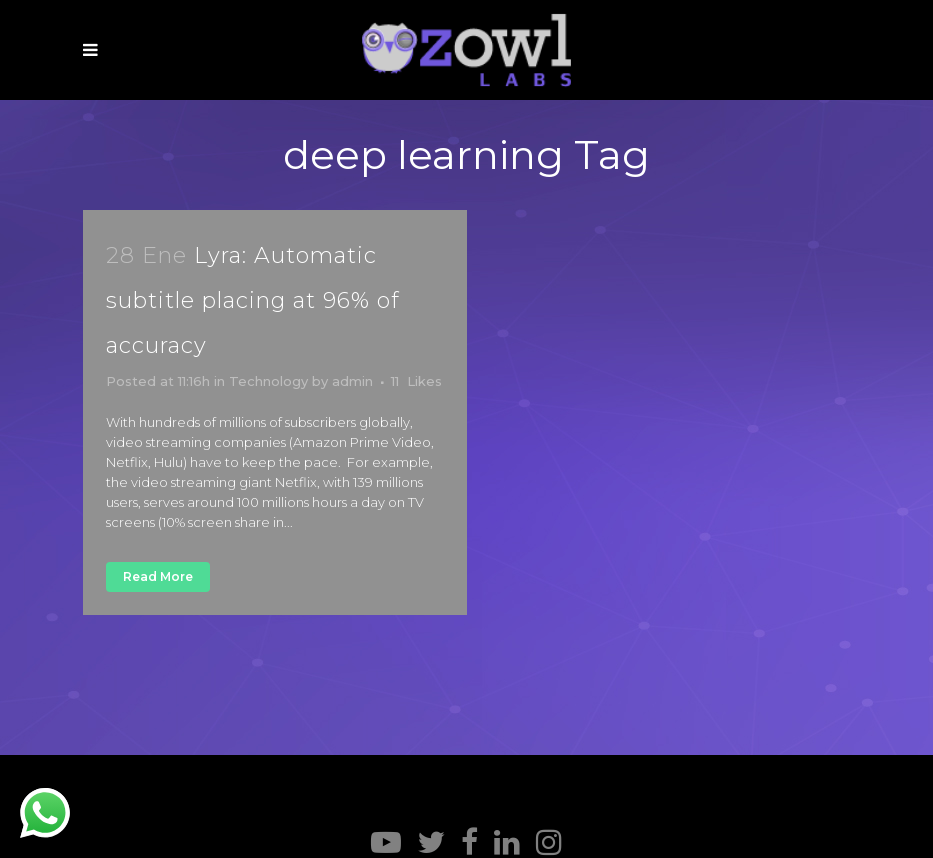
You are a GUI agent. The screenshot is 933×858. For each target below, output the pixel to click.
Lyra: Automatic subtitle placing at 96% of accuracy (253, 300)
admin (352, 381)
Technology (268, 381)
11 (416, 381)
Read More (158, 576)
